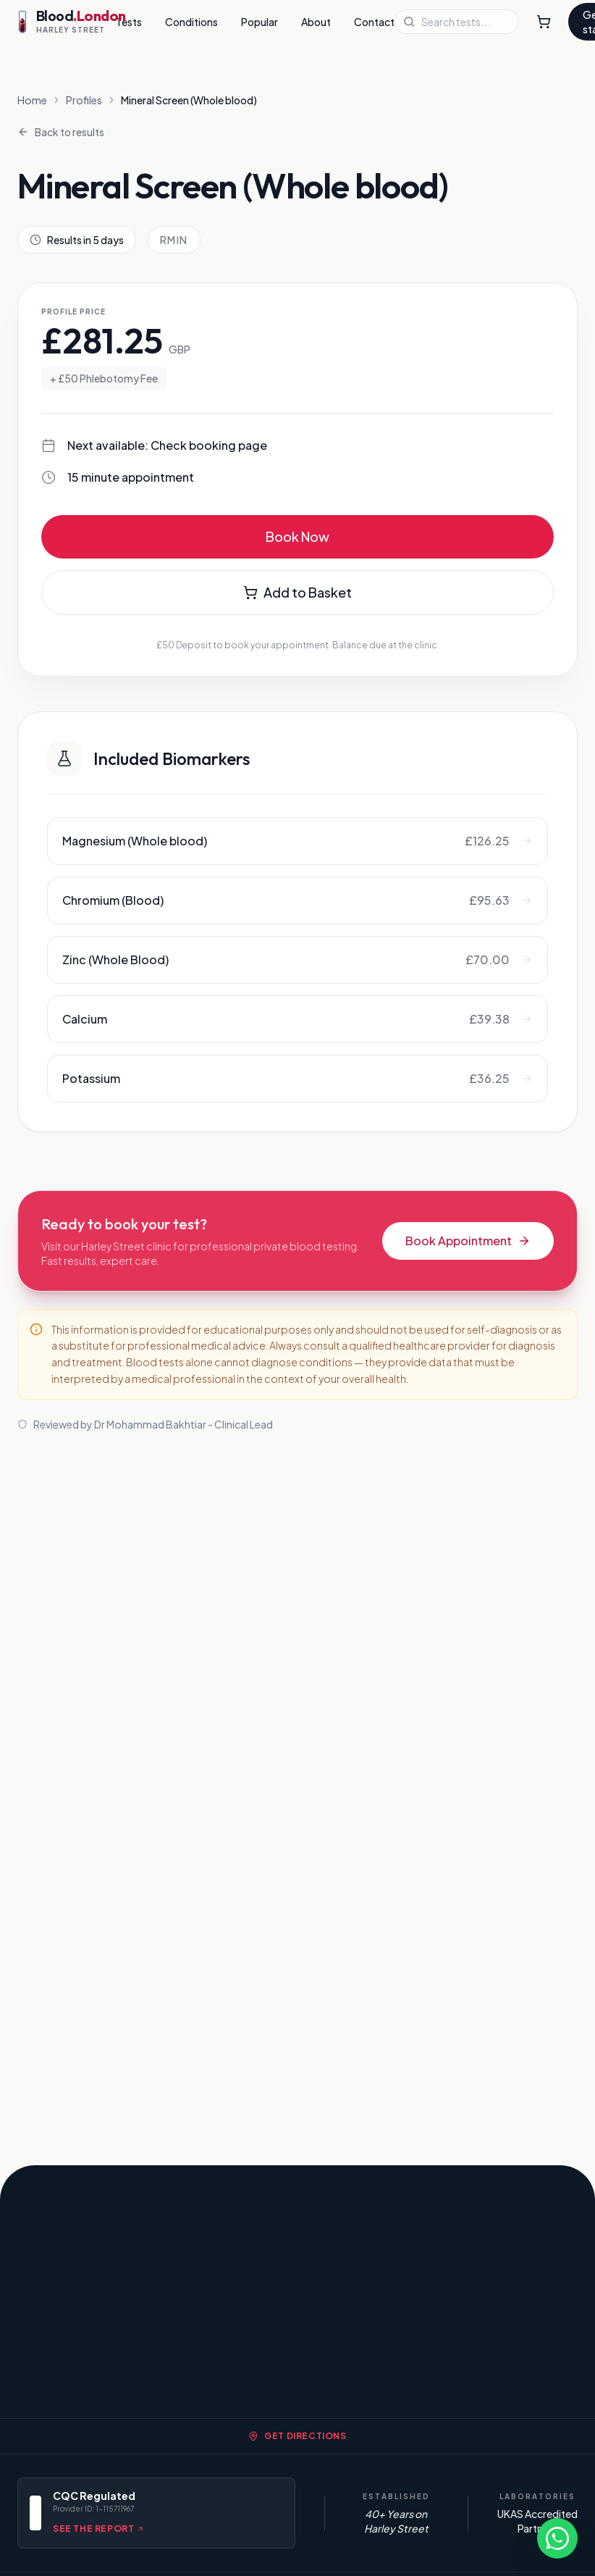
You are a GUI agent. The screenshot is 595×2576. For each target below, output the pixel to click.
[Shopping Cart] (543, 21)
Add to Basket (297, 592)
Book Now (297, 536)
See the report (98, 2528)
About (316, 21)
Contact (374, 21)
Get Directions (297, 2435)
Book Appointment (468, 1240)
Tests (129, 21)
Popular (259, 21)
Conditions (191, 21)
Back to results (60, 131)
